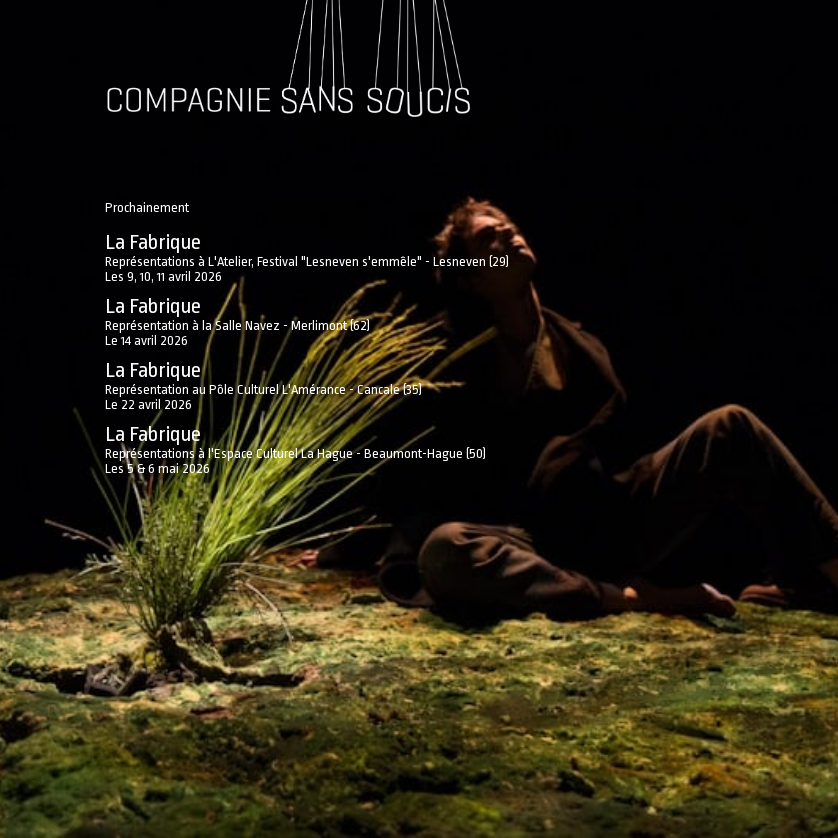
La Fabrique (153, 242)
